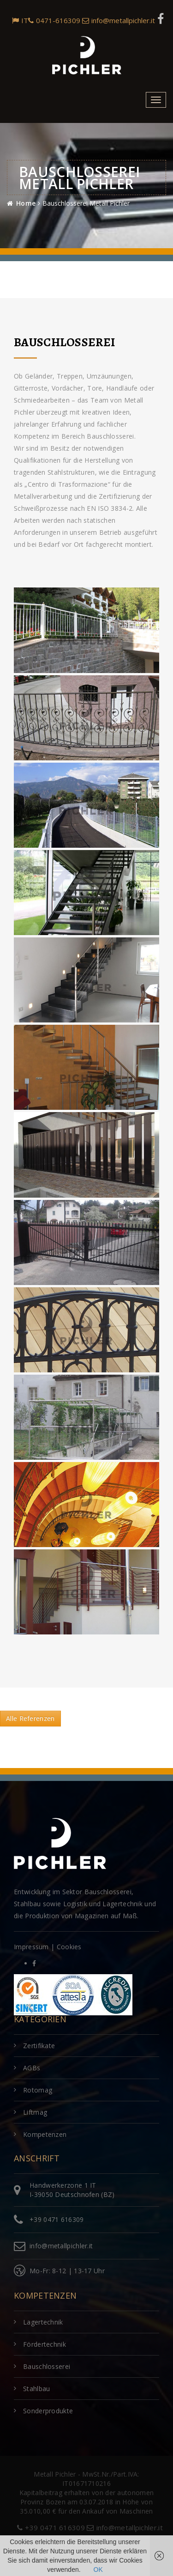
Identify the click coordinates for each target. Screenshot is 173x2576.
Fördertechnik (44, 2344)
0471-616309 (54, 20)
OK (98, 2569)
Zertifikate (39, 2045)
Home (26, 203)
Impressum (31, 1946)
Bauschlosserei (46, 2366)
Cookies (69, 1946)
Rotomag (37, 2090)
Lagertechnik (43, 2322)
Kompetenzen (44, 2134)
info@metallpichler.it (118, 20)
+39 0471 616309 (57, 2219)
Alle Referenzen (30, 1718)
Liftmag (35, 2112)
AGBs (31, 2067)
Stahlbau (36, 2388)
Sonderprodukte (48, 2410)
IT (20, 20)
